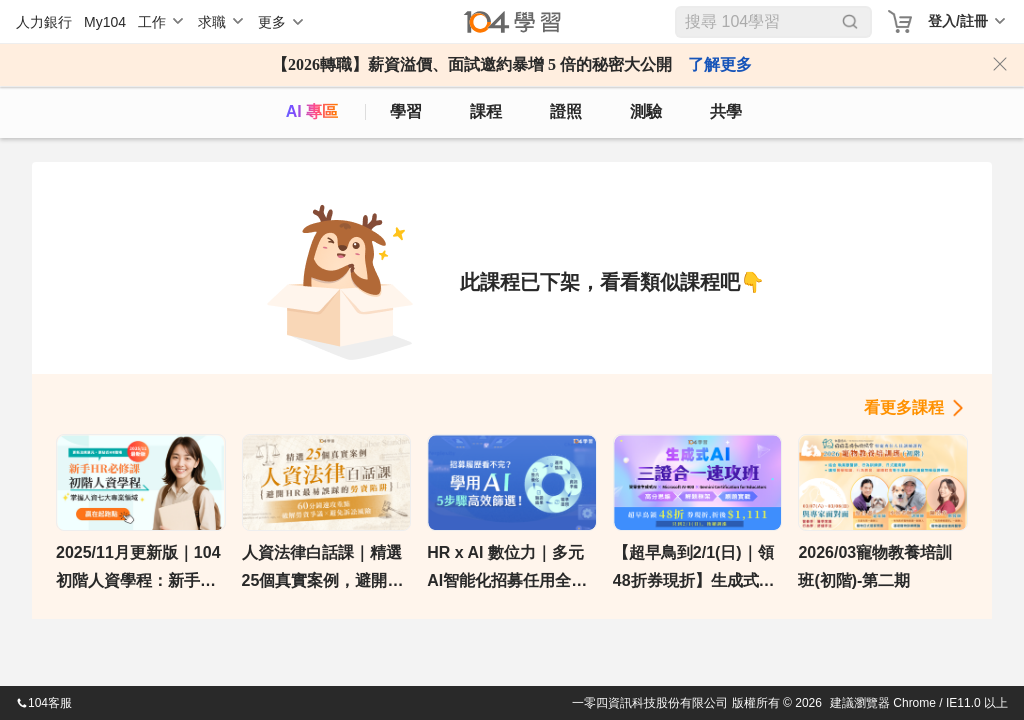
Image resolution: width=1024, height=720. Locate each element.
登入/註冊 (958, 21)
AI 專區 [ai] (312, 111)
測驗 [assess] (646, 111)
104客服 (44, 703)
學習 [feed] (406, 111)
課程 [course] (486, 111)
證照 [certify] (566, 111)
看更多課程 (904, 407)
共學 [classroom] (726, 111)
